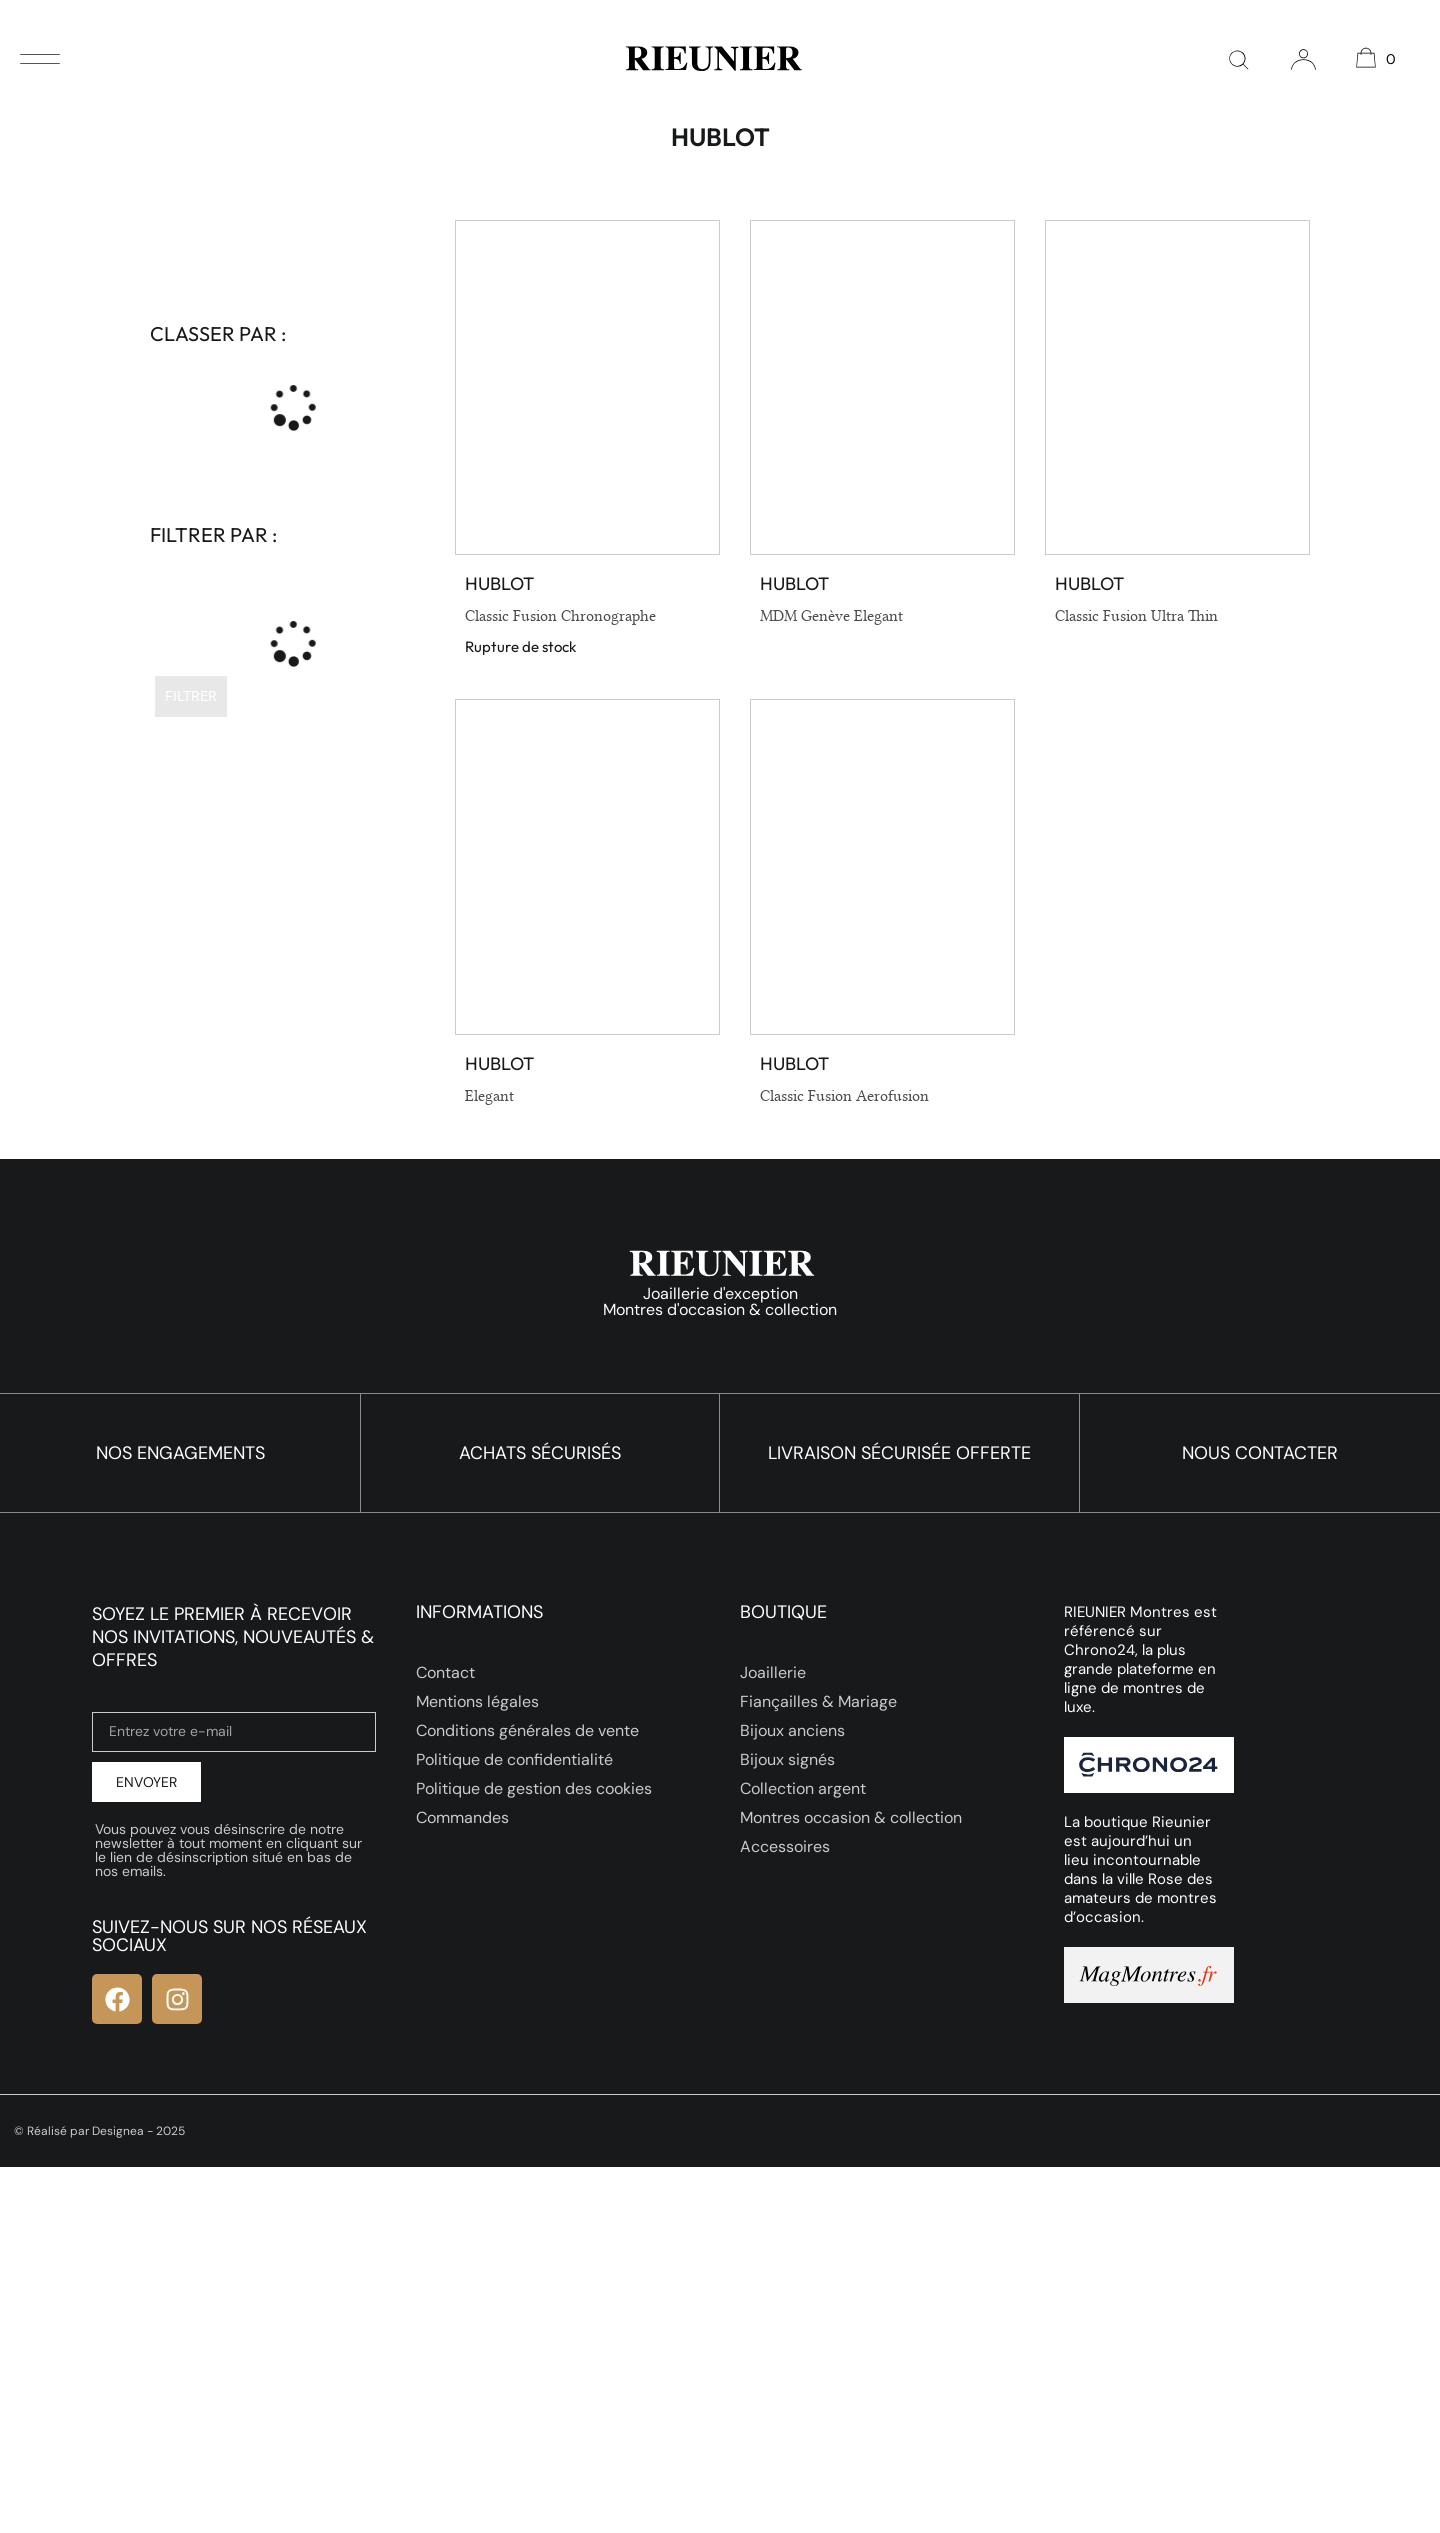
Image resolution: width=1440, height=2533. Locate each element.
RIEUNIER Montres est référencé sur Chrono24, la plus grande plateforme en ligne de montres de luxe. (1140, 1659)
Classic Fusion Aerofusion (844, 1096)
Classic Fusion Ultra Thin (1136, 616)
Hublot (499, 583)
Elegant (489, 1096)
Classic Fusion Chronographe (560, 616)
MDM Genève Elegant (831, 616)
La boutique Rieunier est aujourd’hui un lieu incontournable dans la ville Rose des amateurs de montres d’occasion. (1140, 1869)
